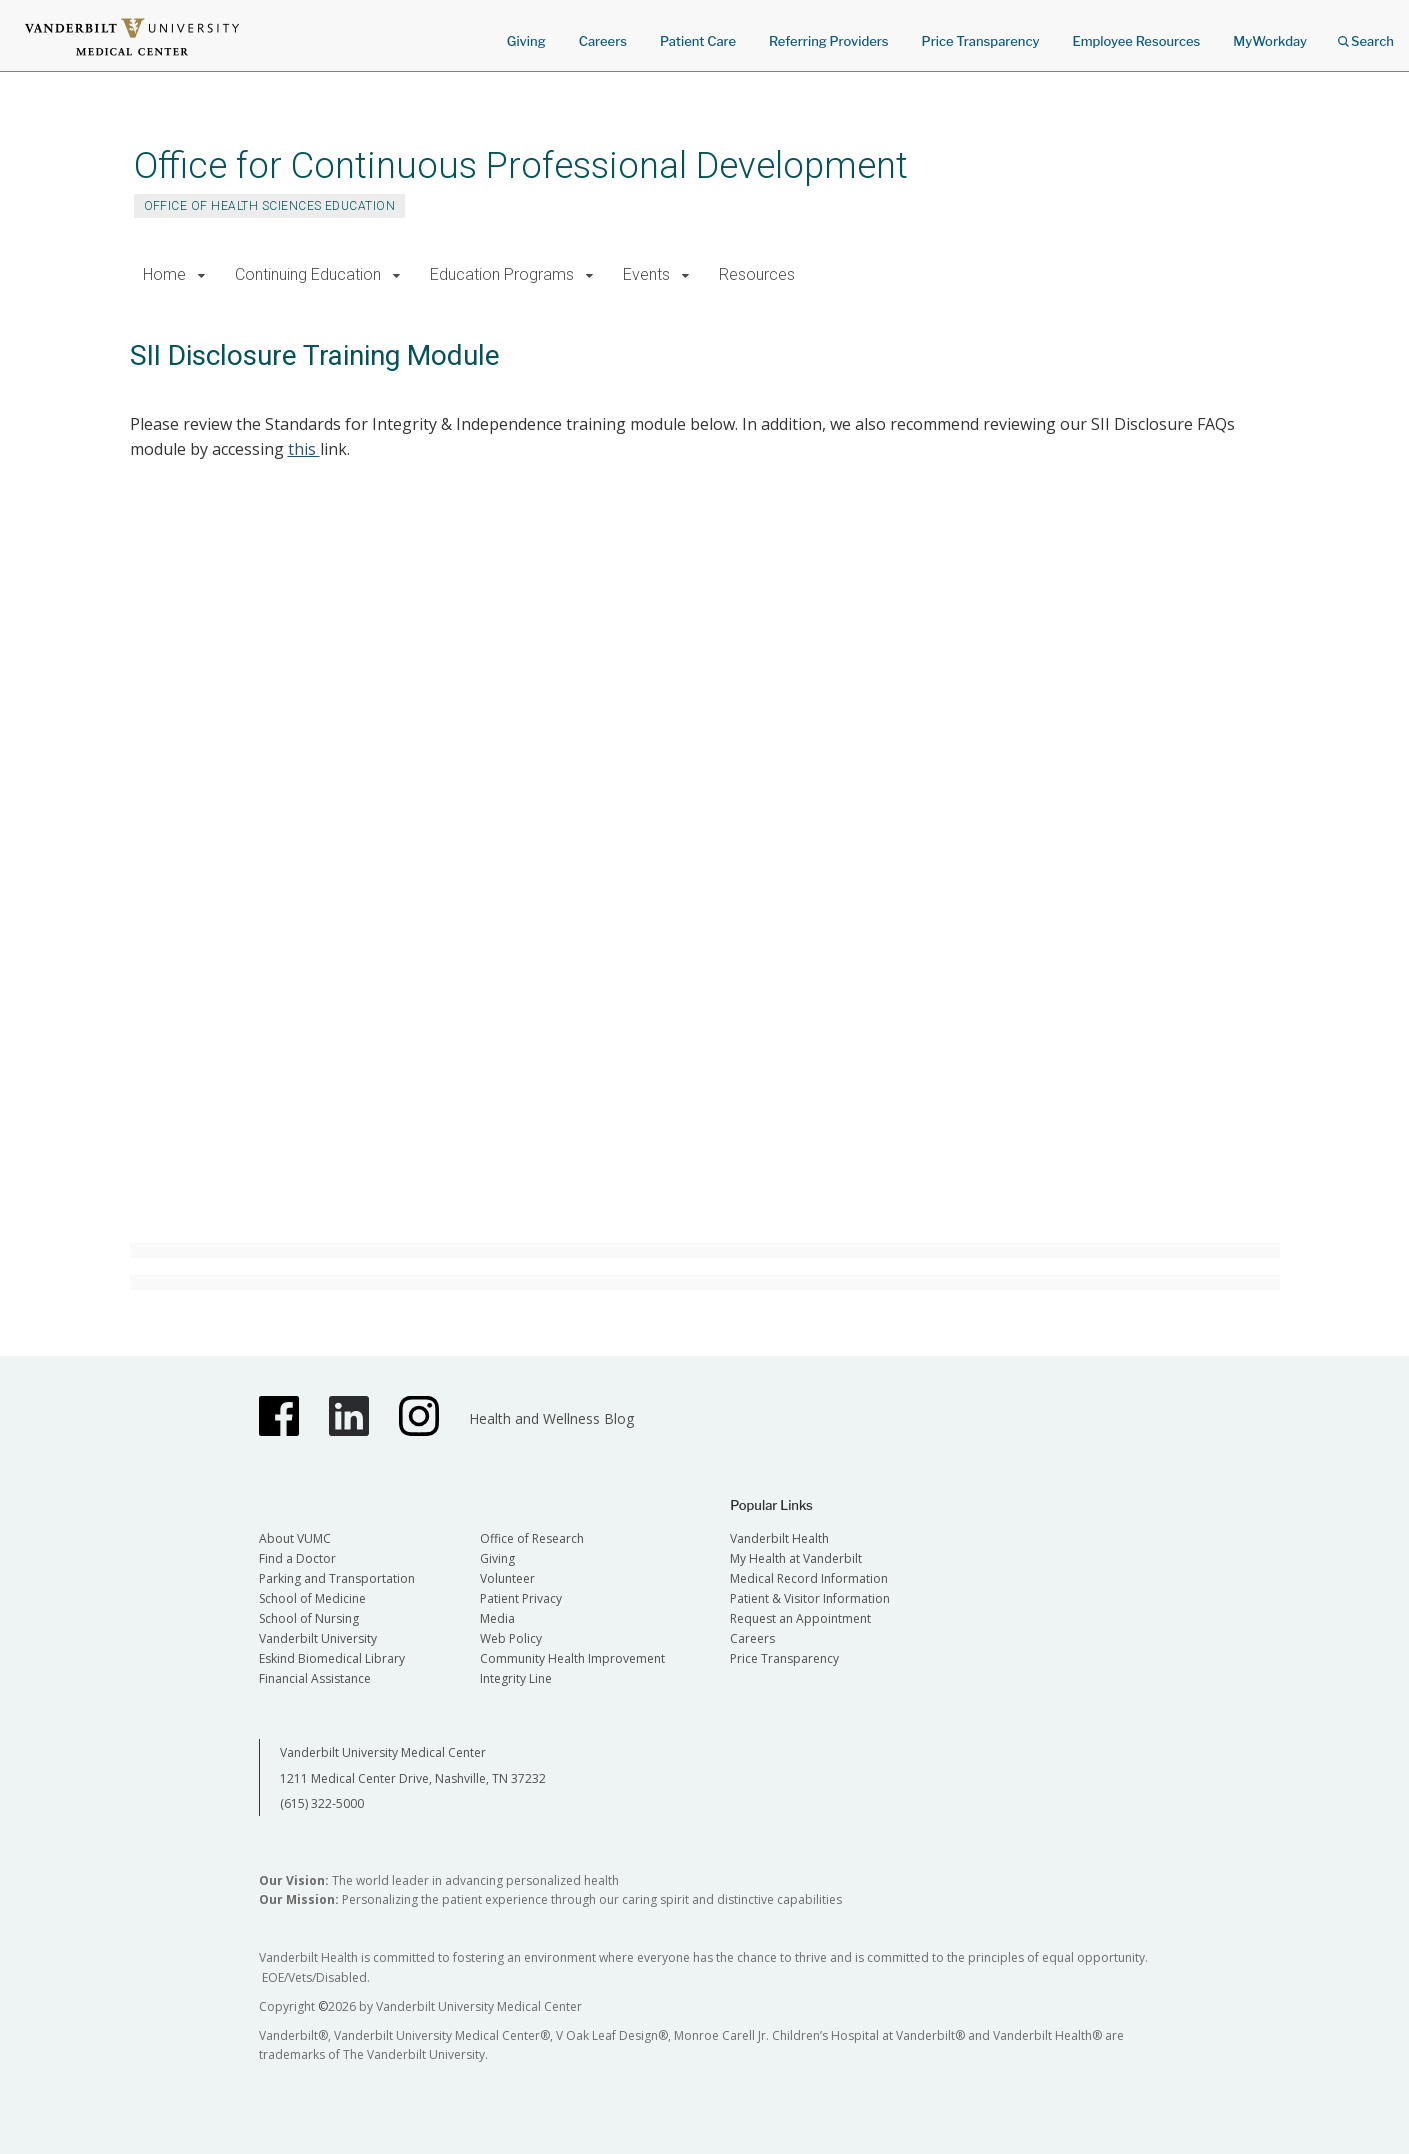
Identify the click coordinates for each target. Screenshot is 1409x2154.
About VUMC (295, 1538)
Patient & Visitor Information (810, 1598)
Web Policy (511, 1638)
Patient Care (698, 41)
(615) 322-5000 (322, 1803)
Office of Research (532, 1538)
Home (164, 274)
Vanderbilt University (318, 1638)
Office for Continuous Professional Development (521, 165)
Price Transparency (981, 41)
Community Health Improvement (572, 1658)
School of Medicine (312, 1598)
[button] (202, 275)
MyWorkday (1270, 41)
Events (646, 274)
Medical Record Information (809, 1578)
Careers (603, 41)
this (304, 449)
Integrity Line (516, 1678)
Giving (526, 41)
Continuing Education (308, 274)
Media (497, 1618)
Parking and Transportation (337, 1578)
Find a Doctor (297, 1558)
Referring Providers (828, 41)
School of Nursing (309, 1618)
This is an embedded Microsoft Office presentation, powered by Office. (732, 868)
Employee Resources (1136, 41)
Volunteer (507, 1578)
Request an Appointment (800, 1618)
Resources (757, 274)
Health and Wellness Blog (551, 1418)
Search (1366, 34)
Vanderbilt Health (779, 1538)
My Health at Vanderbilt (796, 1558)
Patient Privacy (521, 1598)
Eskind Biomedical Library (332, 1658)
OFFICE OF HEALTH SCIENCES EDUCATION (270, 206)
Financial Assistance (315, 1678)
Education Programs (502, 274)
